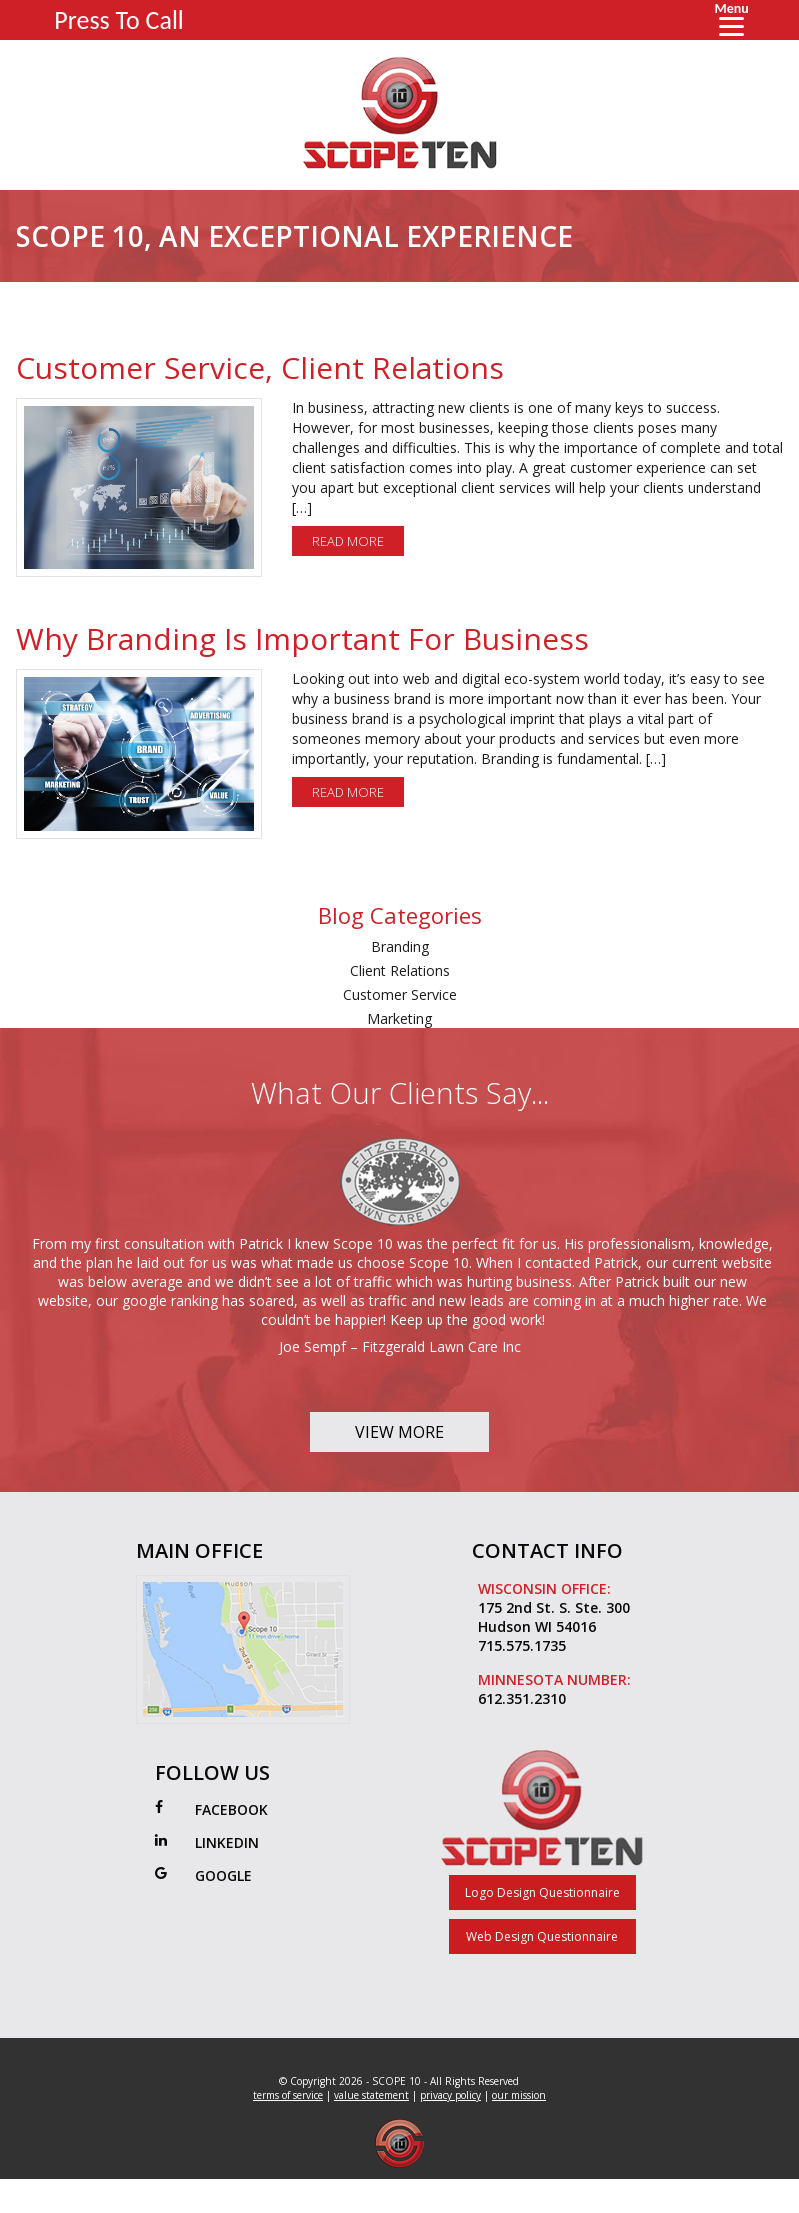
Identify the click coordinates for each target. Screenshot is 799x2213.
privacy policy (450, 2095)
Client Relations (400, 970)
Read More (348, 541)
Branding (400, 946)
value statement (371, 2095)
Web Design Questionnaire (542, 1936)
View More (399, 1432)
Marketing (399, 1018)
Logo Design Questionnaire (542, 1892)
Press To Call (119, 20)
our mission (519, 2095)
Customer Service (400, 994)
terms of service (288, 2095)
